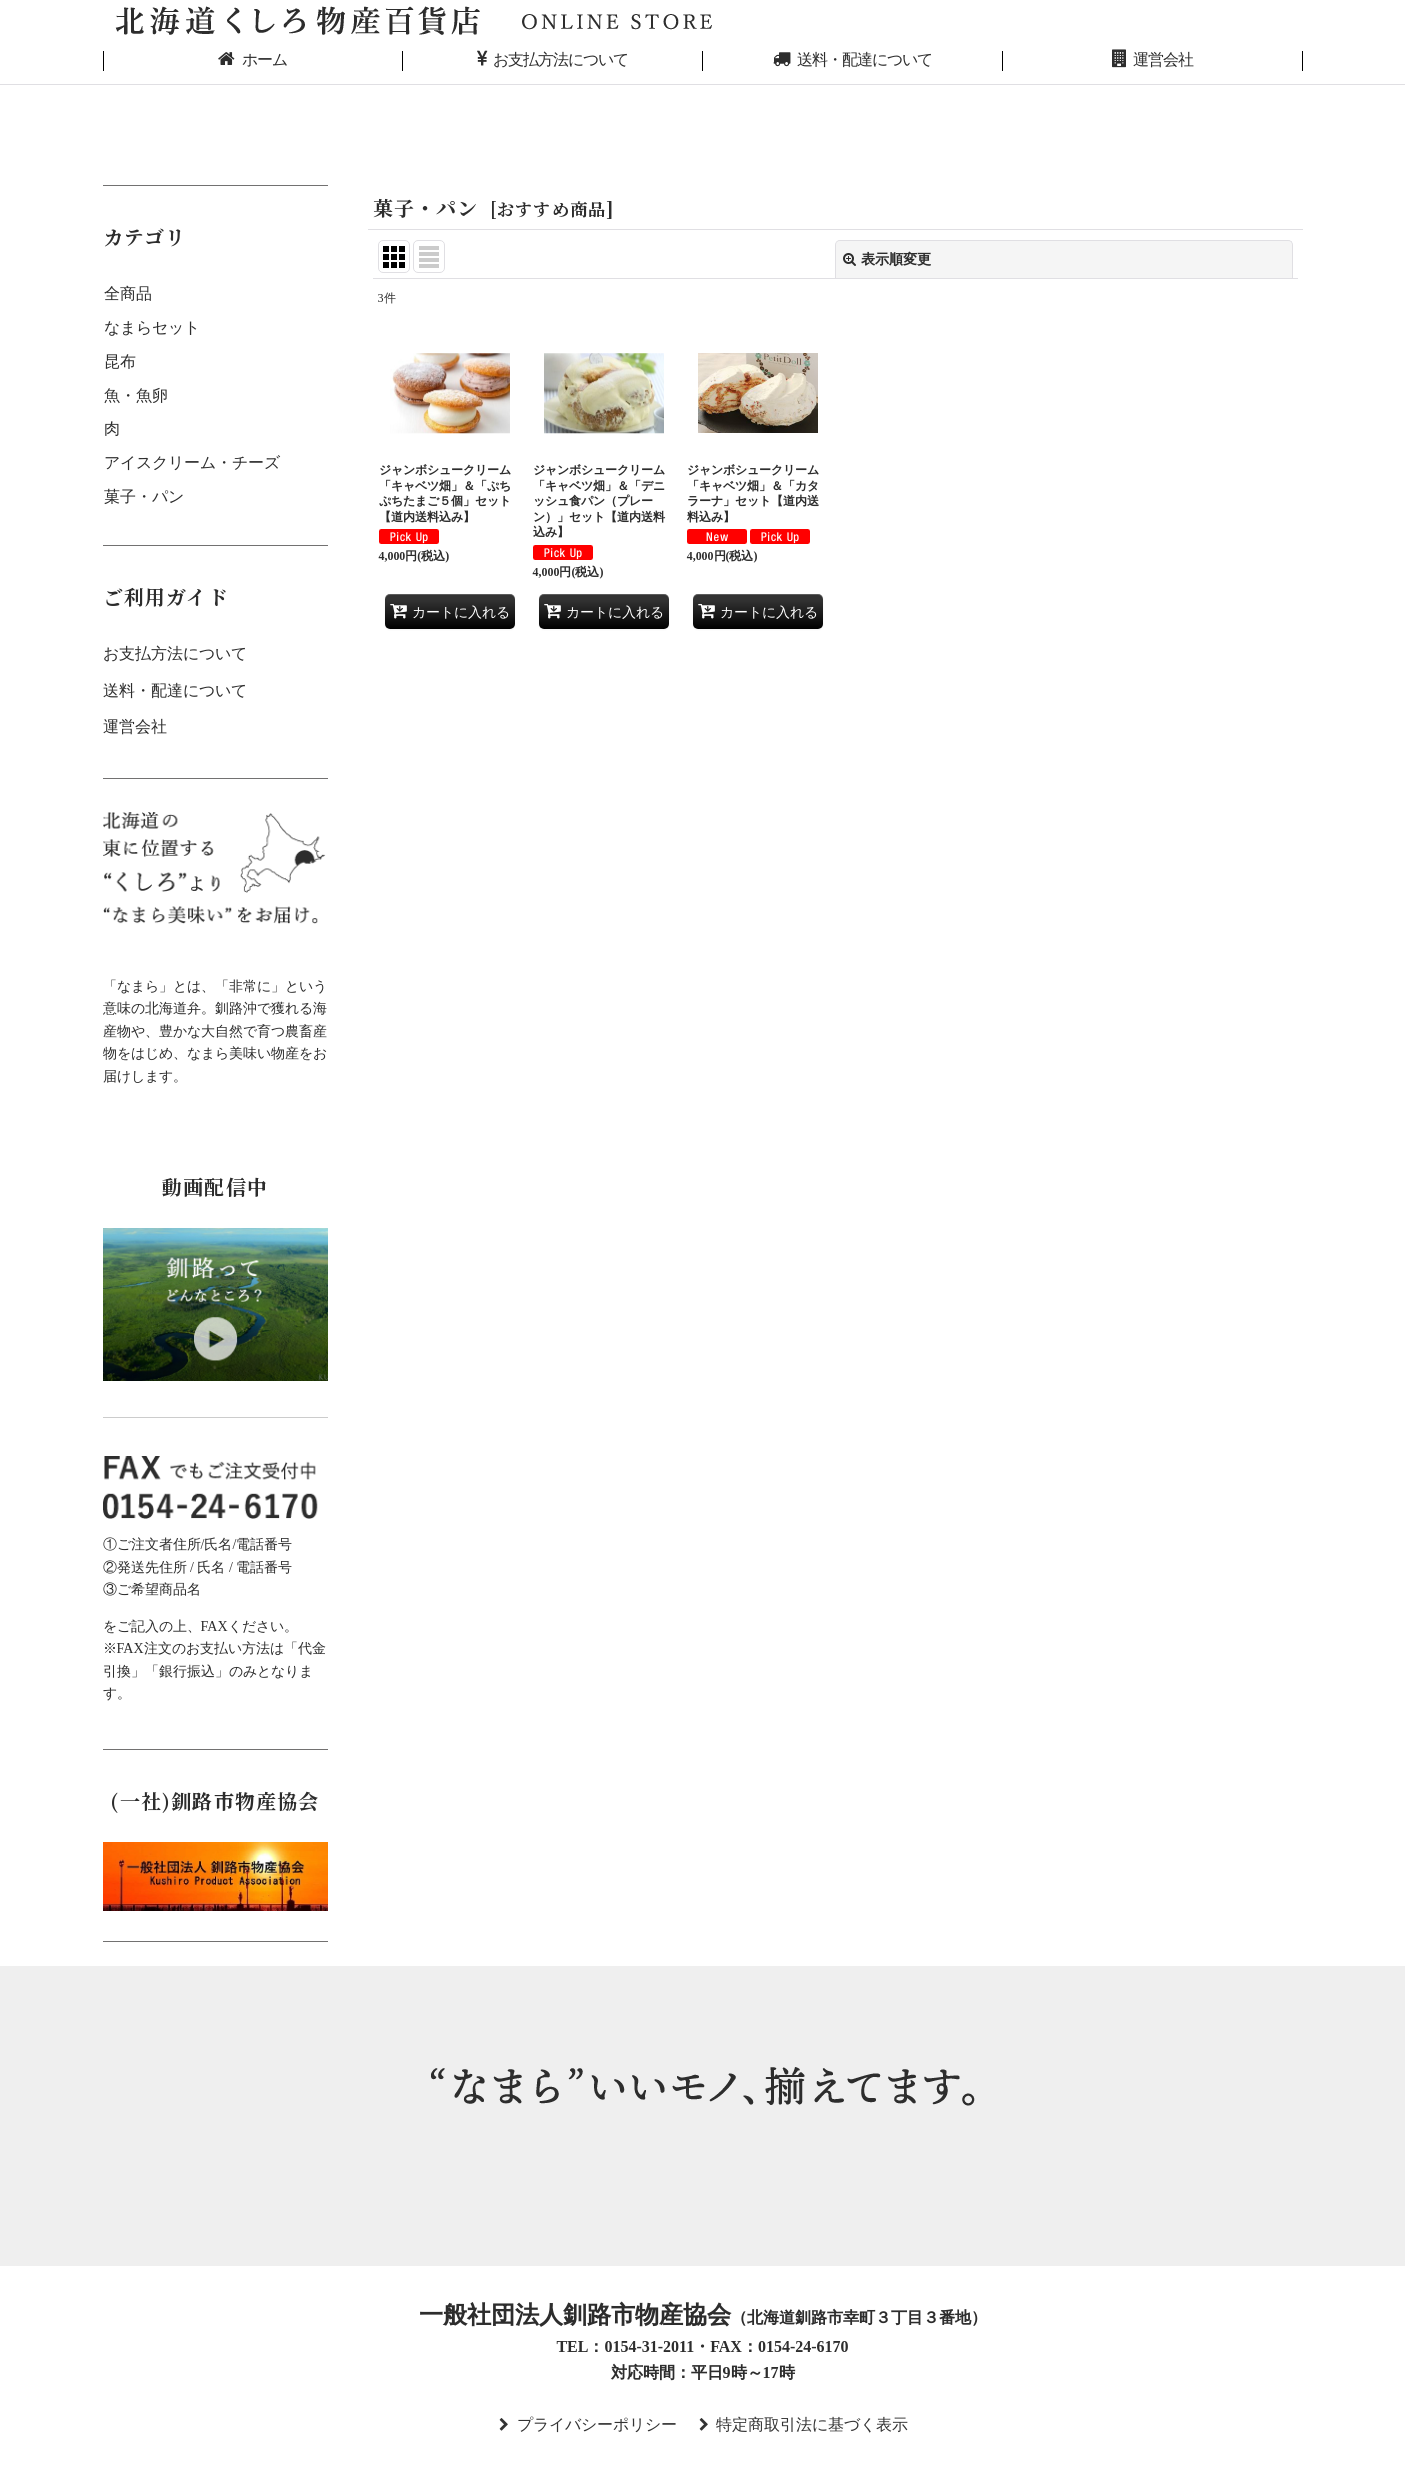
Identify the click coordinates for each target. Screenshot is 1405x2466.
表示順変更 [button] (887, 259)
